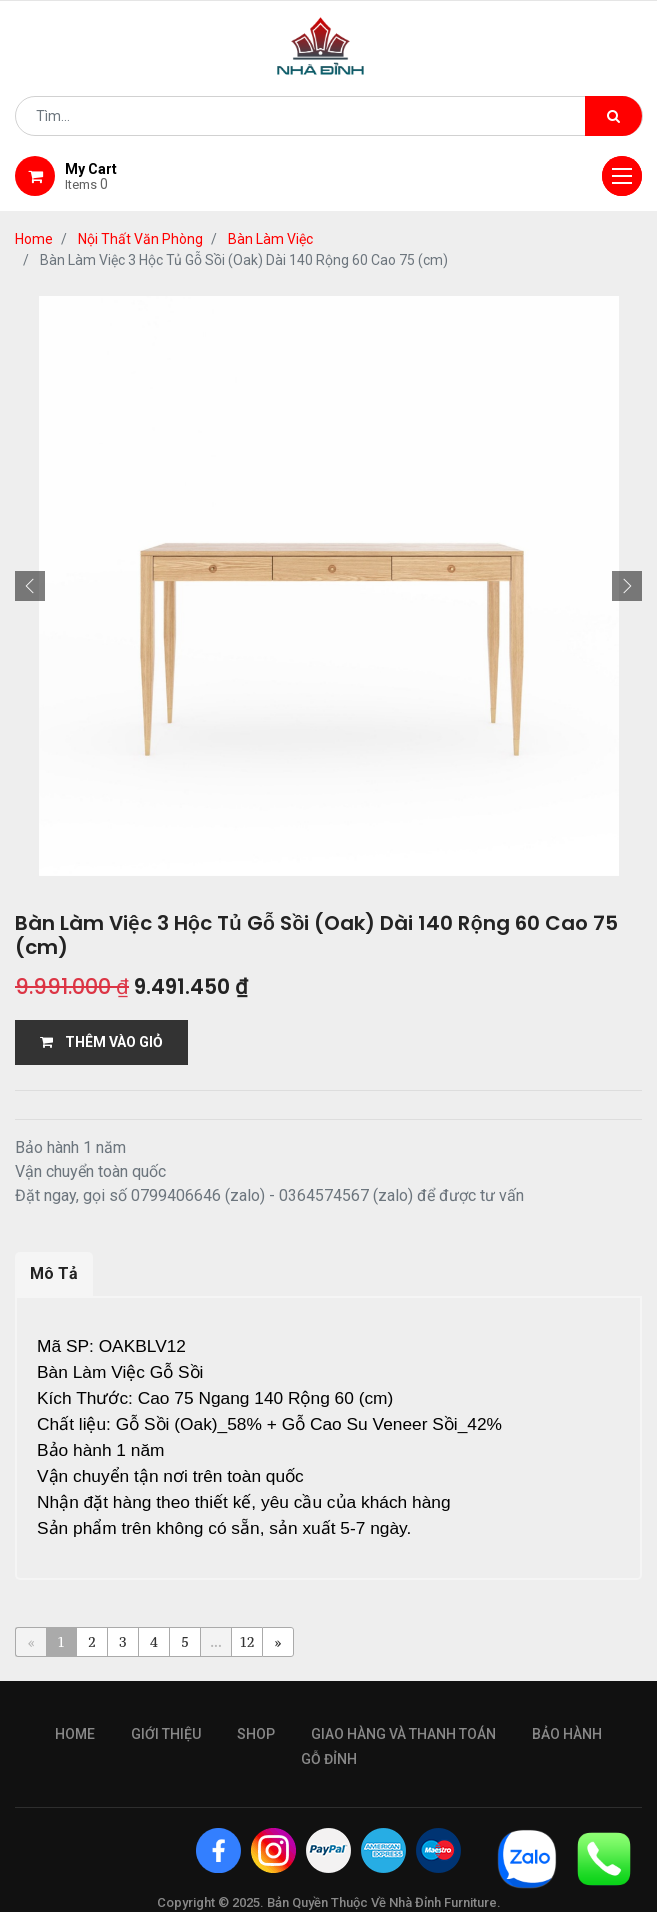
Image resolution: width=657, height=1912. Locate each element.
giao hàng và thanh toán (403, 1704)
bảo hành (567, 1704)
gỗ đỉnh (329, 1729)
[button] (30, 586)
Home (34, 239)
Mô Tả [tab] (54, 1273)
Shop (256, 1704)
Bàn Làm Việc (270, 239)
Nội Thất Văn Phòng (140, 239)
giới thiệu (166, 1704)
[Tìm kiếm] (613, 116)
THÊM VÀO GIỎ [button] (101, 1042)
